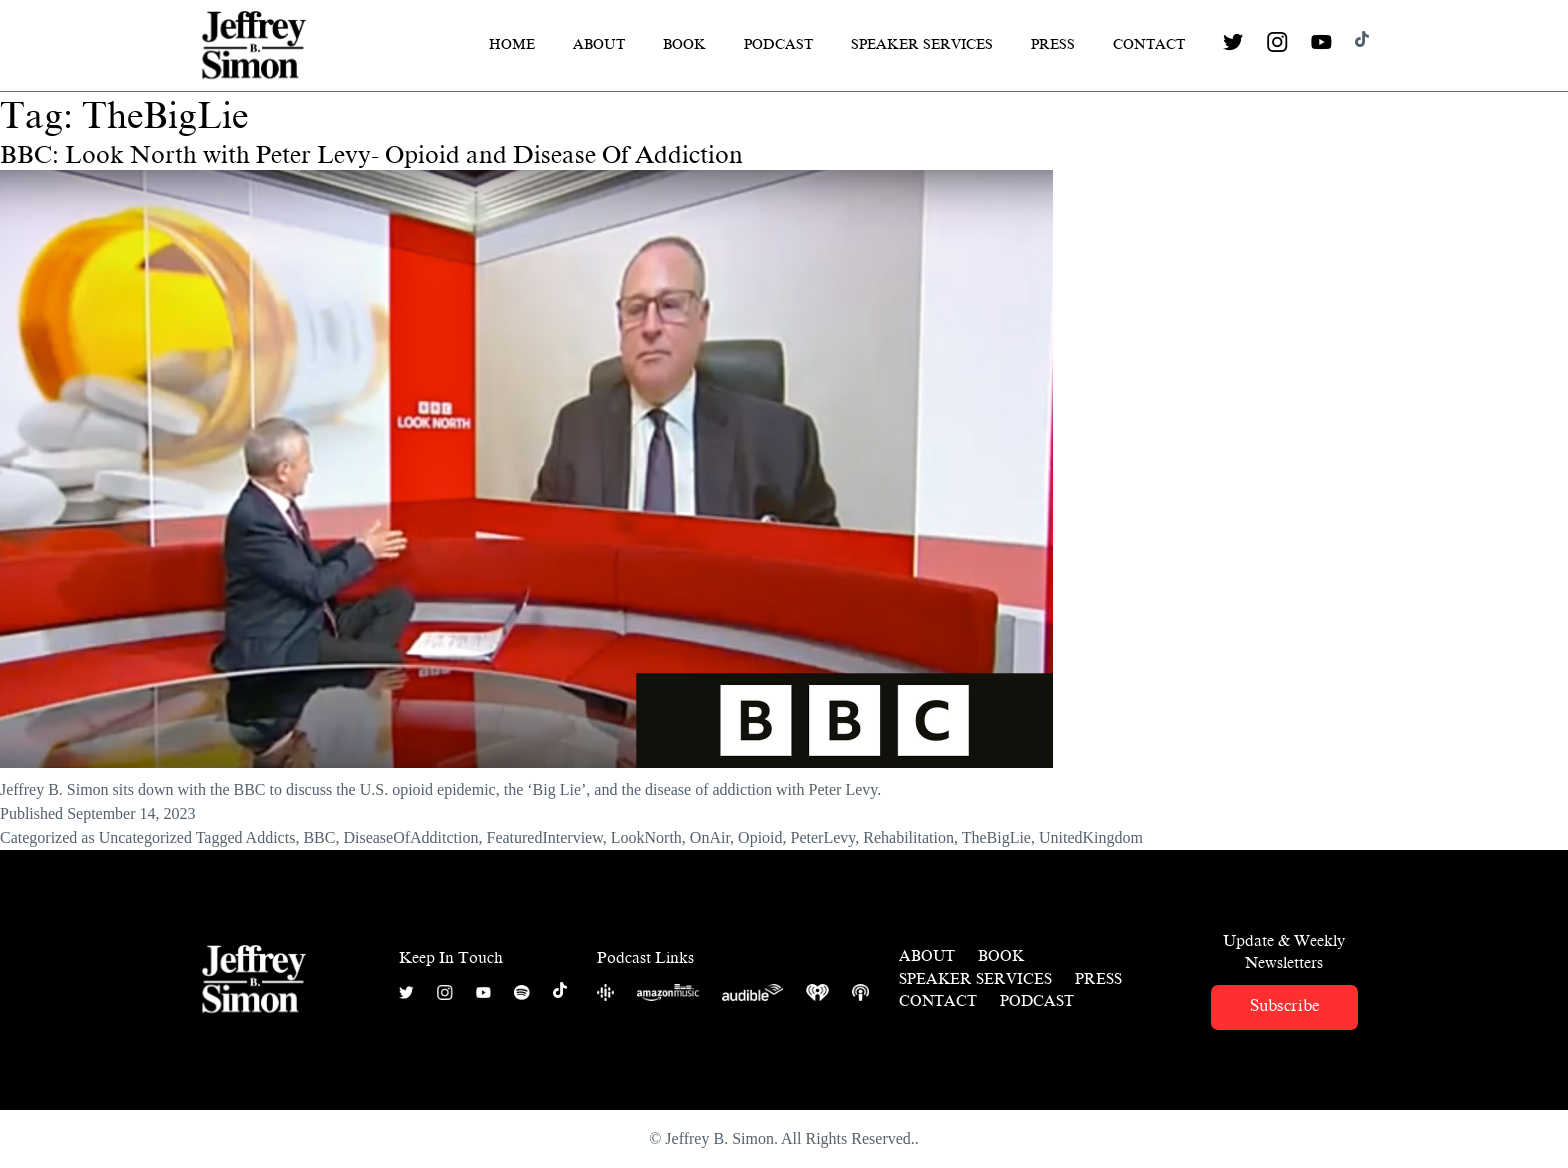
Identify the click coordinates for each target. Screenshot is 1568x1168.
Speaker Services (922, 44)
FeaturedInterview (544, 837)
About (599, 44)
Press (1053, 44)
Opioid (760, 837)
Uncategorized (145, 837)
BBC (319, 837)
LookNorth (646, 837)
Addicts (271, 837)
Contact (1149, 44)
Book (684, 44)
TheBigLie (996, 837)
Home (512, 44)
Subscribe (1284, 1005)
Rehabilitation (908, 837)
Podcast (778, 44)
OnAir (710, 837)
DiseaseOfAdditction (410, 837)
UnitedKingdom (1091, 837)
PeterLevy (823, 837)
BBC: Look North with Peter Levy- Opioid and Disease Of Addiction (371, 155)
